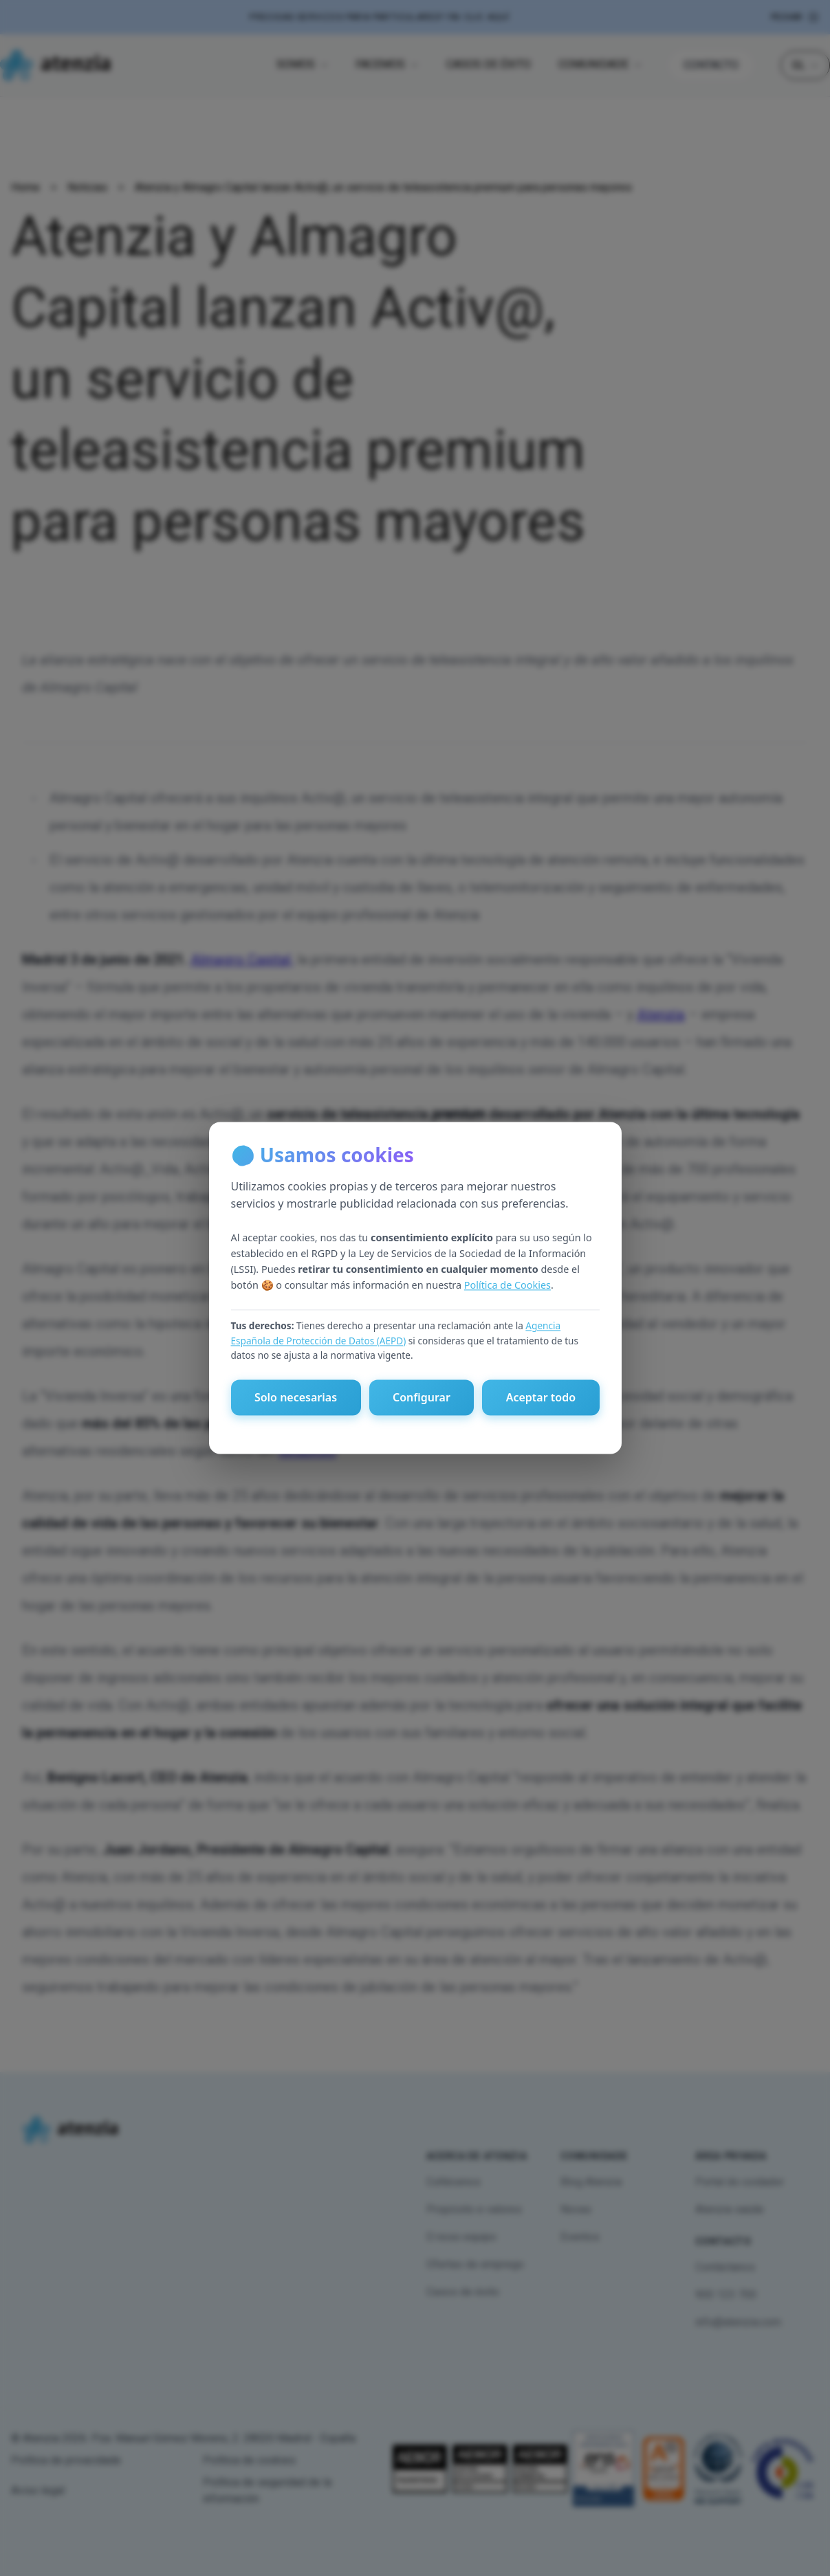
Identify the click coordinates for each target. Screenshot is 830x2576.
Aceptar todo (541, 1398)
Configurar (421, 1398)
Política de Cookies (507, 1284)
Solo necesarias (295, 1398)
